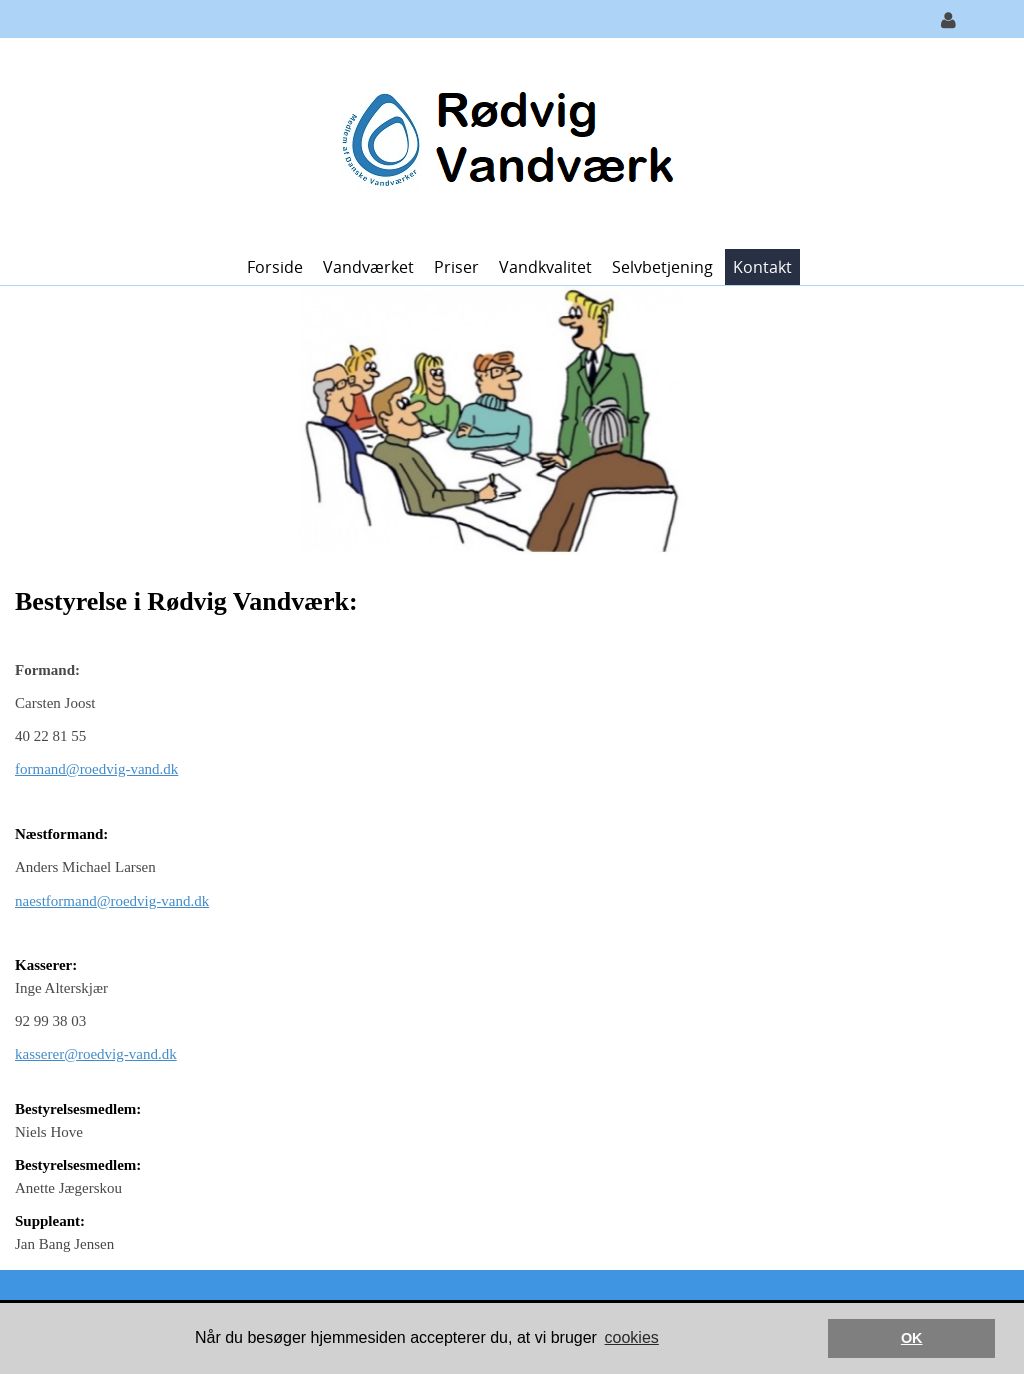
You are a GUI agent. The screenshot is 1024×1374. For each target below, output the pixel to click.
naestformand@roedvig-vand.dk (112, 901)
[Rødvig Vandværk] (504, 141)
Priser (456, 267)
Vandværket (368, 267)
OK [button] (912, 1338)
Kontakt (762, 267)
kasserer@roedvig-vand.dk (96, 1054)
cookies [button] (632, 1337)
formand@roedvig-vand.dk (96, 769)
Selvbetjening (662, 267)
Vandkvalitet (545, 267)
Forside (275, 267)
